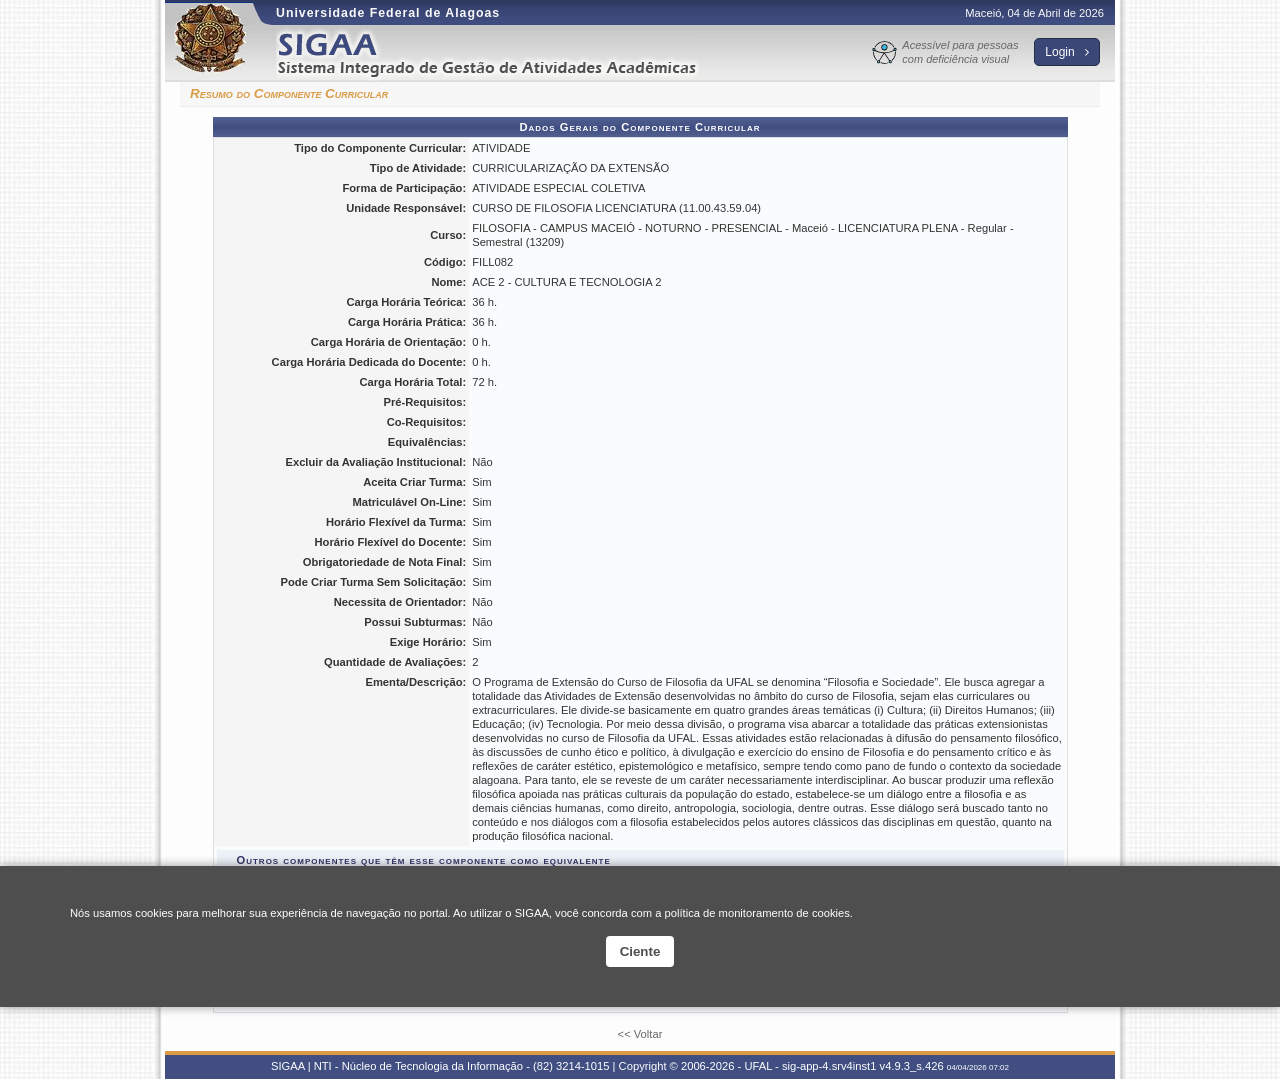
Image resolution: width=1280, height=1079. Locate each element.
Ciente (640, 951)
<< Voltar (640, 1034)
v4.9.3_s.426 (912, 1066)
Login (1067, 52)
